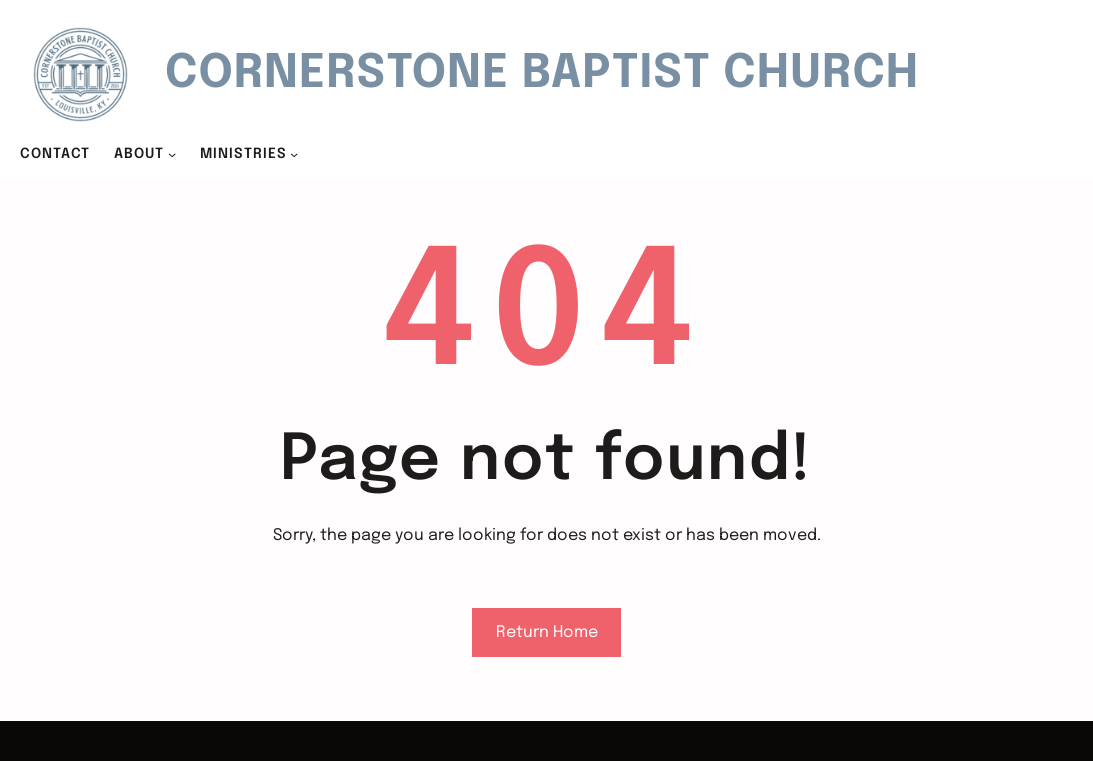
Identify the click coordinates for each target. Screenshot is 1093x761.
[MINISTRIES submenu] (294, 154)
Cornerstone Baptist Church (542, 74)
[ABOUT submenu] (172, 154)
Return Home (547, 632)
